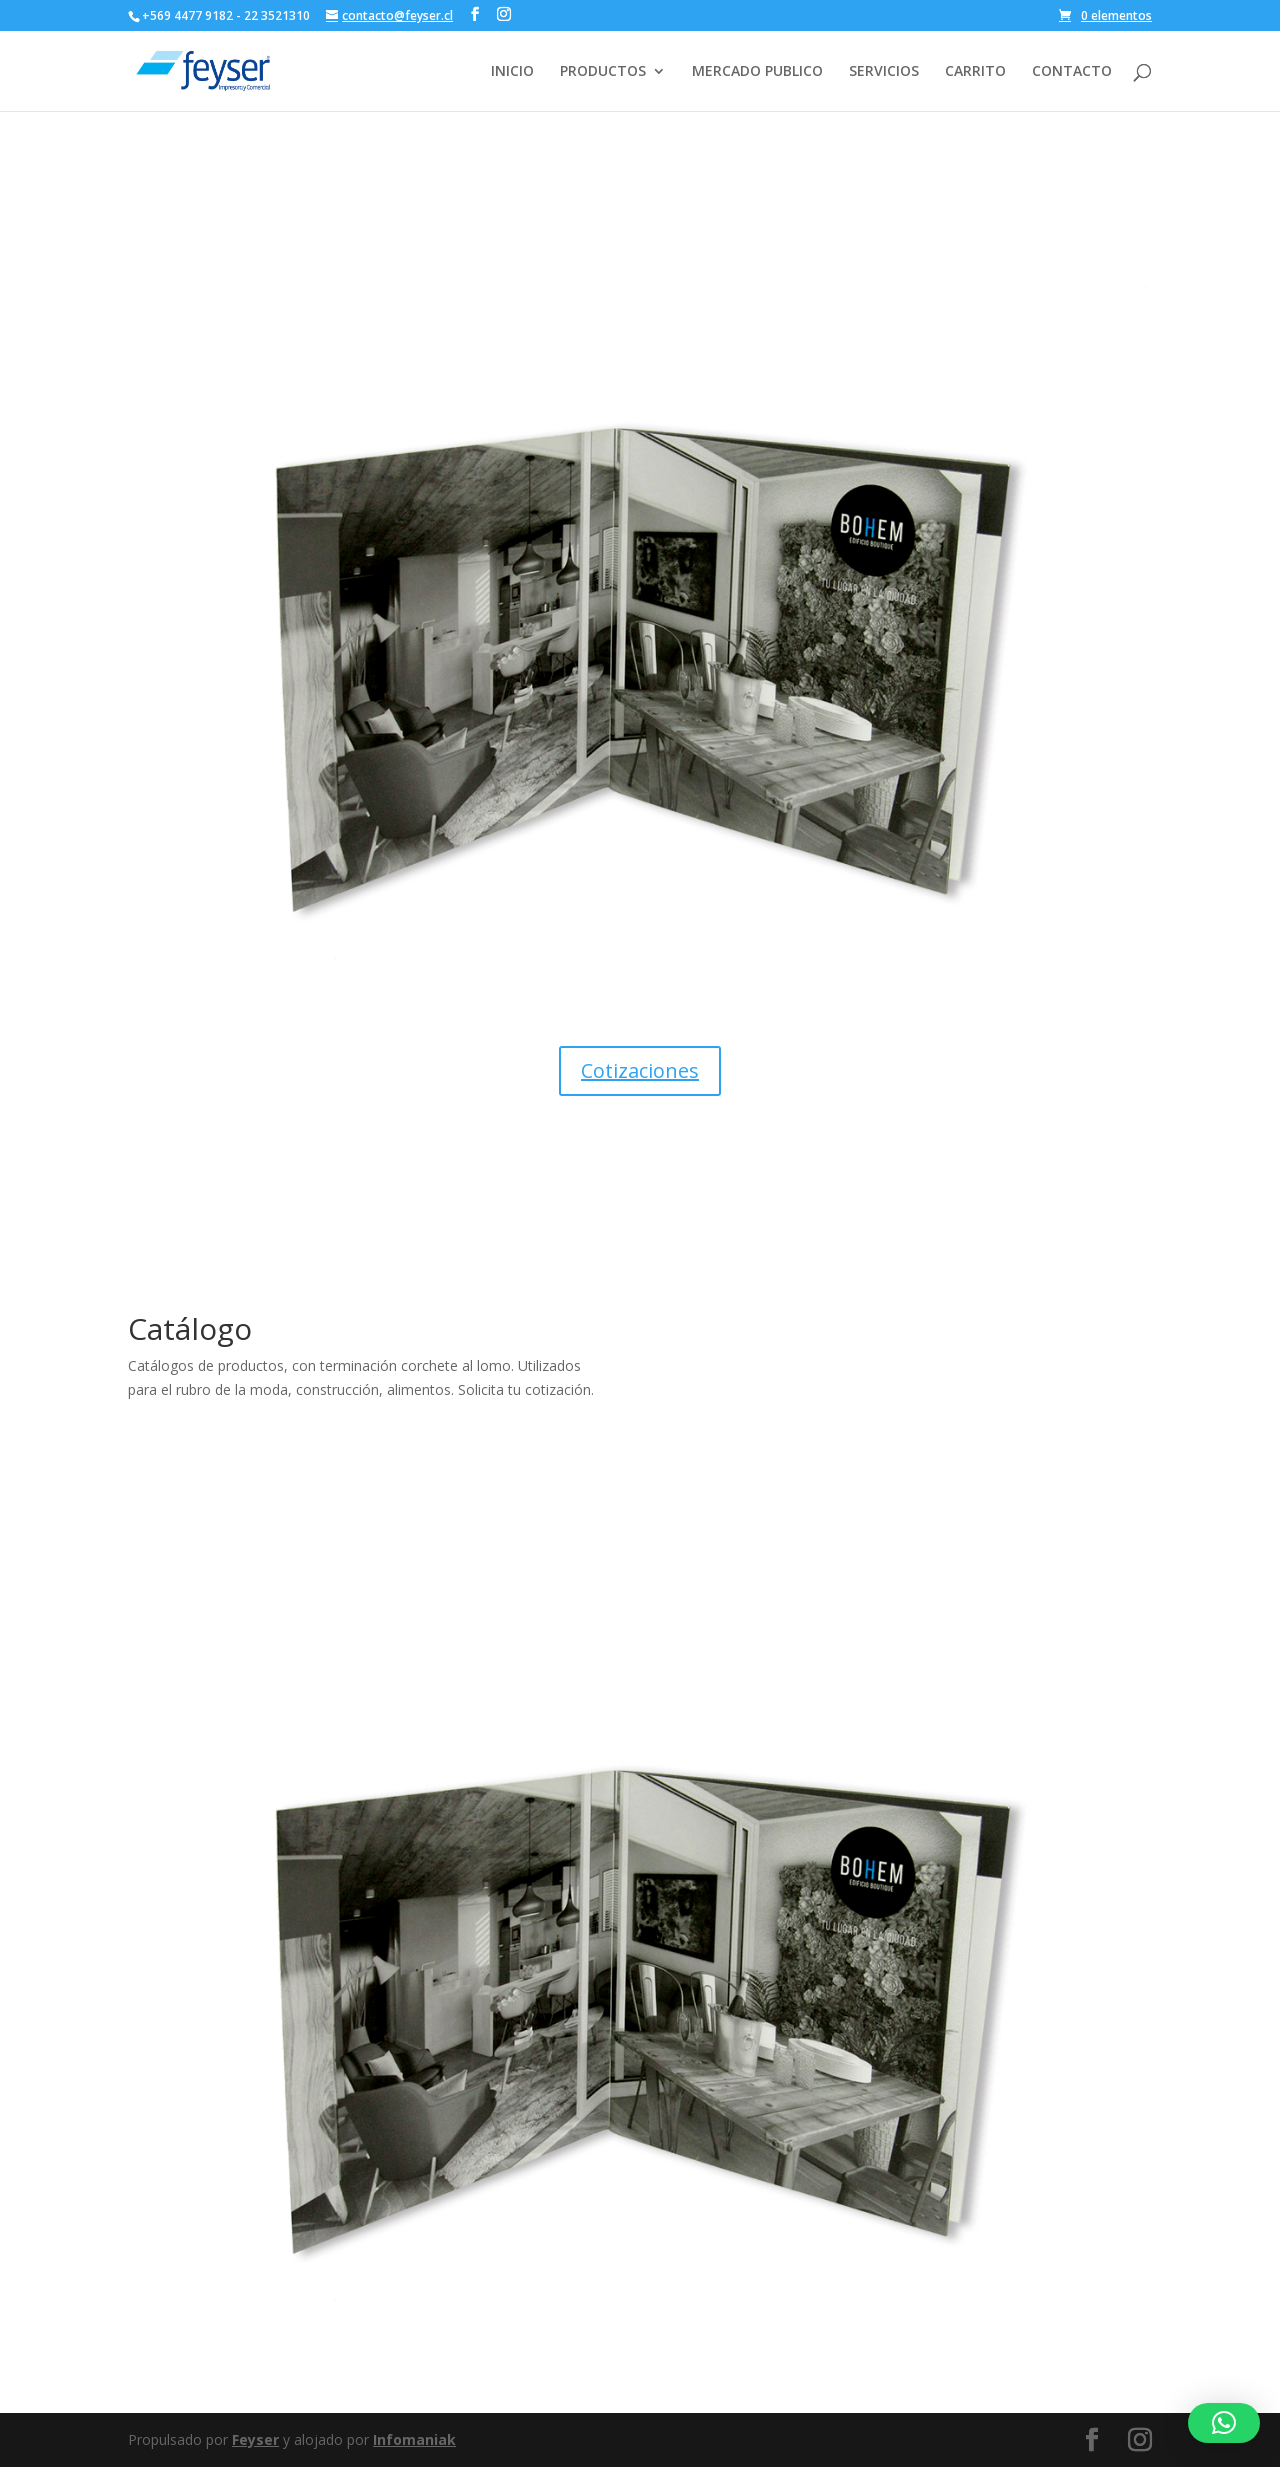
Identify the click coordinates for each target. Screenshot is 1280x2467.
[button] (1224, 2423)
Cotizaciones (640, 1070)
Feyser (255, 2439)
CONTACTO (1072, 72)
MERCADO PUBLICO (757, 72)
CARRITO (975, 72)
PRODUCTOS (603, 72)
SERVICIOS (884, 72)
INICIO (512, 72)
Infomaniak (414, 2439)
